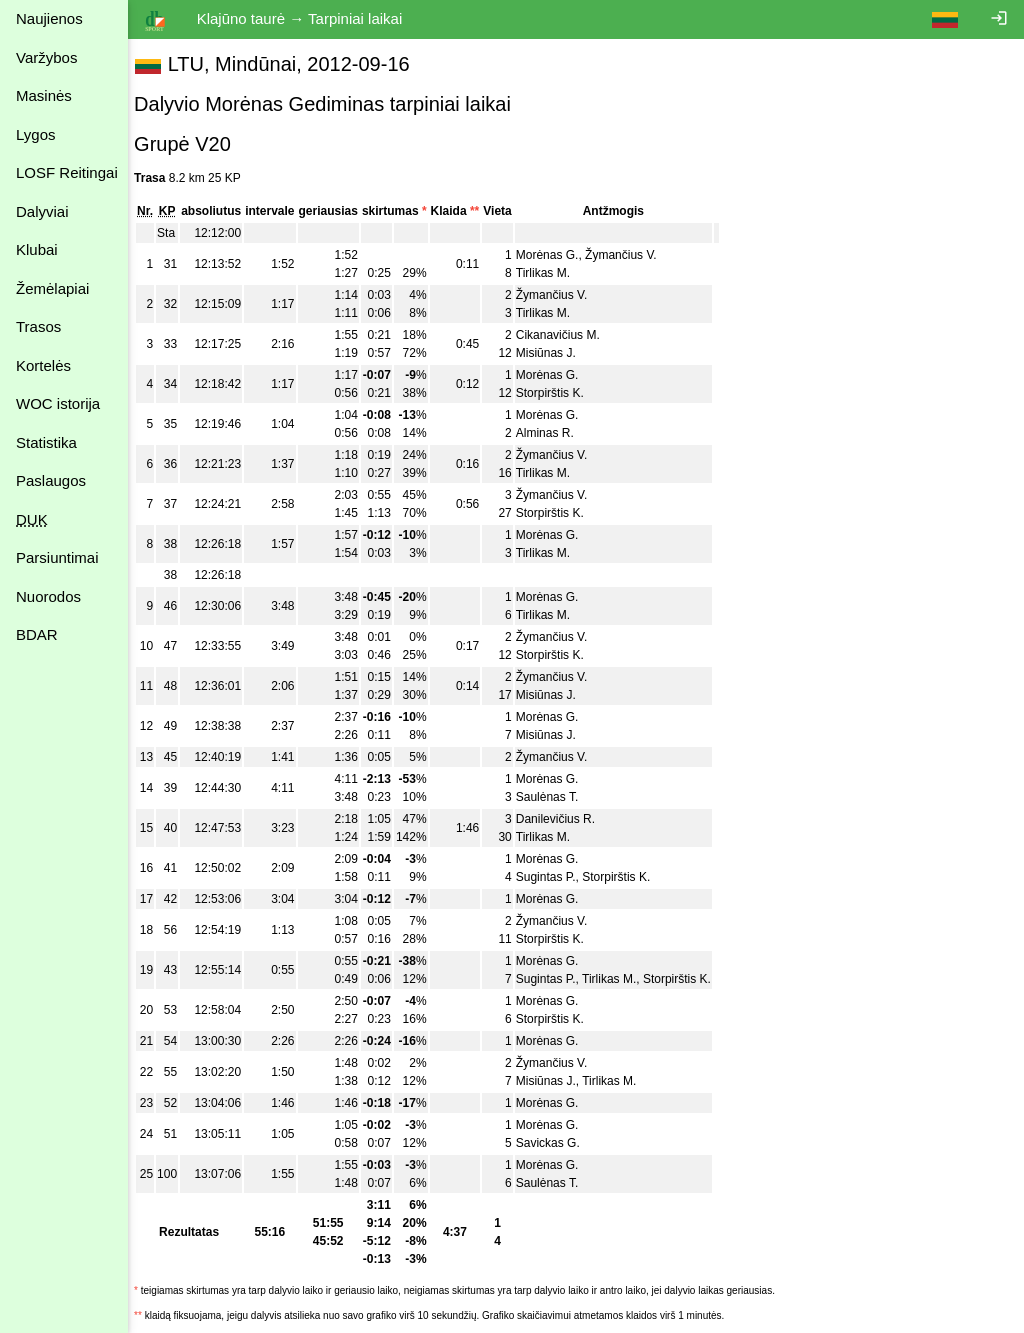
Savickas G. (558, 1143)
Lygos (35, 134)
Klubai (37, 249)
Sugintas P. (556, 877)
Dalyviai (42, 211)
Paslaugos (51, 480)
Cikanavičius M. (568, 335)
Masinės (44, 95)
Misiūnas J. (556, 353)
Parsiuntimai (57, 557)
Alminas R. (555, 433)
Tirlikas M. (553, 273)
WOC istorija (58, 403)
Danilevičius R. (565, 819)
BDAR (37, 634)
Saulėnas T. (557, 797)
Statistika (46, 442)
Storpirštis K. (560, 393)
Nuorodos (48, 596)
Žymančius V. (631, 255)
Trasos (38, 326)
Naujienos (49, 18)
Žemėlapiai (52, 288)
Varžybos (46, 57)
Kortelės (43, 365)
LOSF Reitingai (67, 172)
